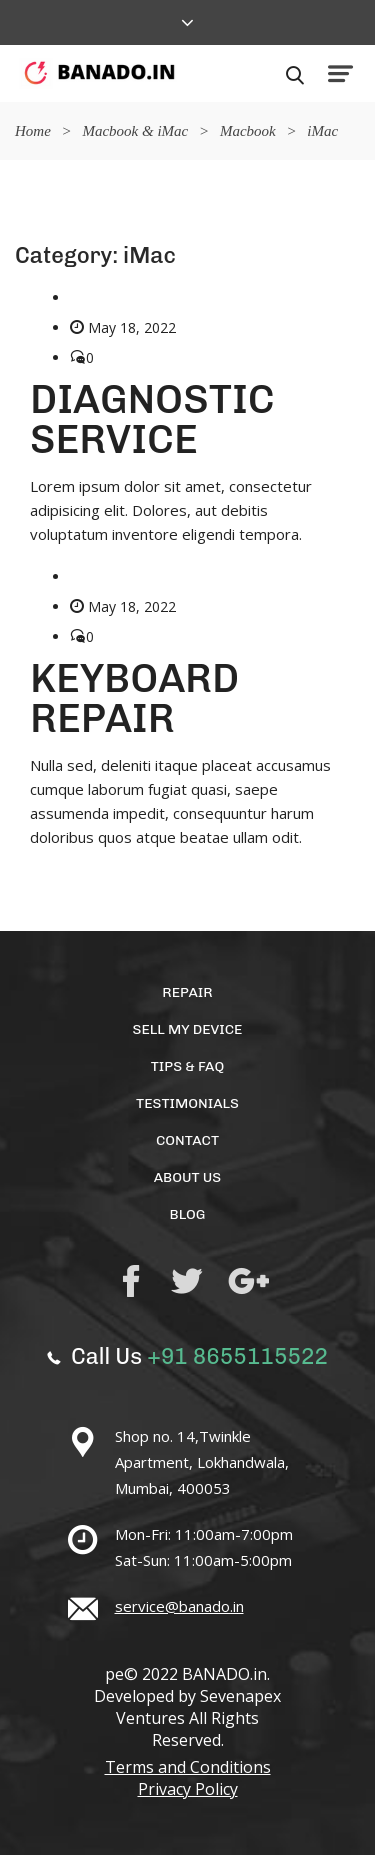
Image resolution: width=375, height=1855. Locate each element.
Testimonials (187, 1103)
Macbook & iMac (135, 131)
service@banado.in (179, 1606)
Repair (187, 992)
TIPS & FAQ (188, 1066)
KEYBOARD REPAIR (134, 698)
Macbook (248, 131)
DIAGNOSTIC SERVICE (152, 419)
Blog (188, 1214)
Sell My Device (188, 1029)
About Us (188, 1177)
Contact (187, 1140)
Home (33, 131)
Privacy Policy (188, 1789)
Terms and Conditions (188, 1767)
